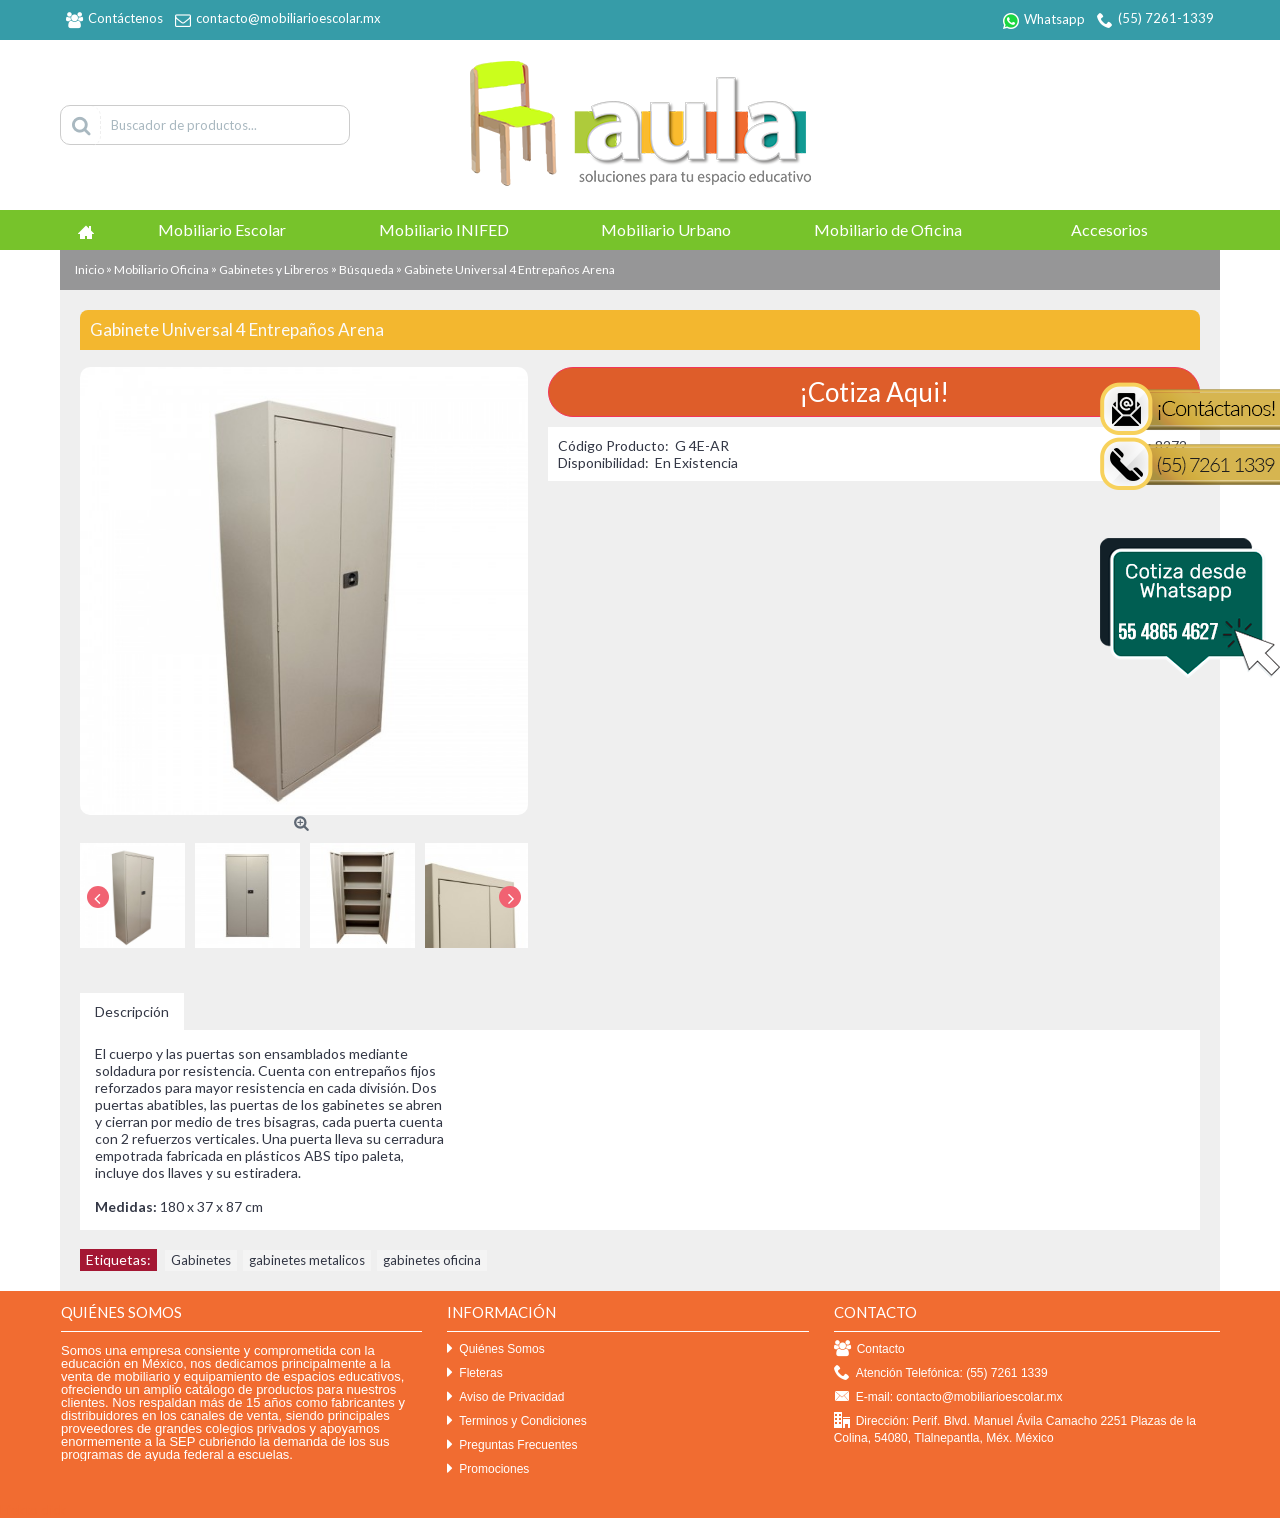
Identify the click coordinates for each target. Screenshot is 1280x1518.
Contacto (869, 1349)
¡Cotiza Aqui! (874, 392)
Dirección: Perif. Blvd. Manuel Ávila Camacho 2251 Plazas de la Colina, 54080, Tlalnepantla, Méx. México (1015, 1429)
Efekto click (33, 1510)
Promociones (488, 1469)
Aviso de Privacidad (505, 1397)
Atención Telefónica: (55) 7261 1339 (941, 1373)
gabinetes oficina (432, 1260)
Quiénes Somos (495, 1349)
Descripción (132, 1011)
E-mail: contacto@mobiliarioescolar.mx (948, 1397)
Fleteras (474, 1373)
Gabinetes (201, 1260)
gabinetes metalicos (307, 1260)
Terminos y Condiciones (516, 1421)
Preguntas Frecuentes (512, 1445)
